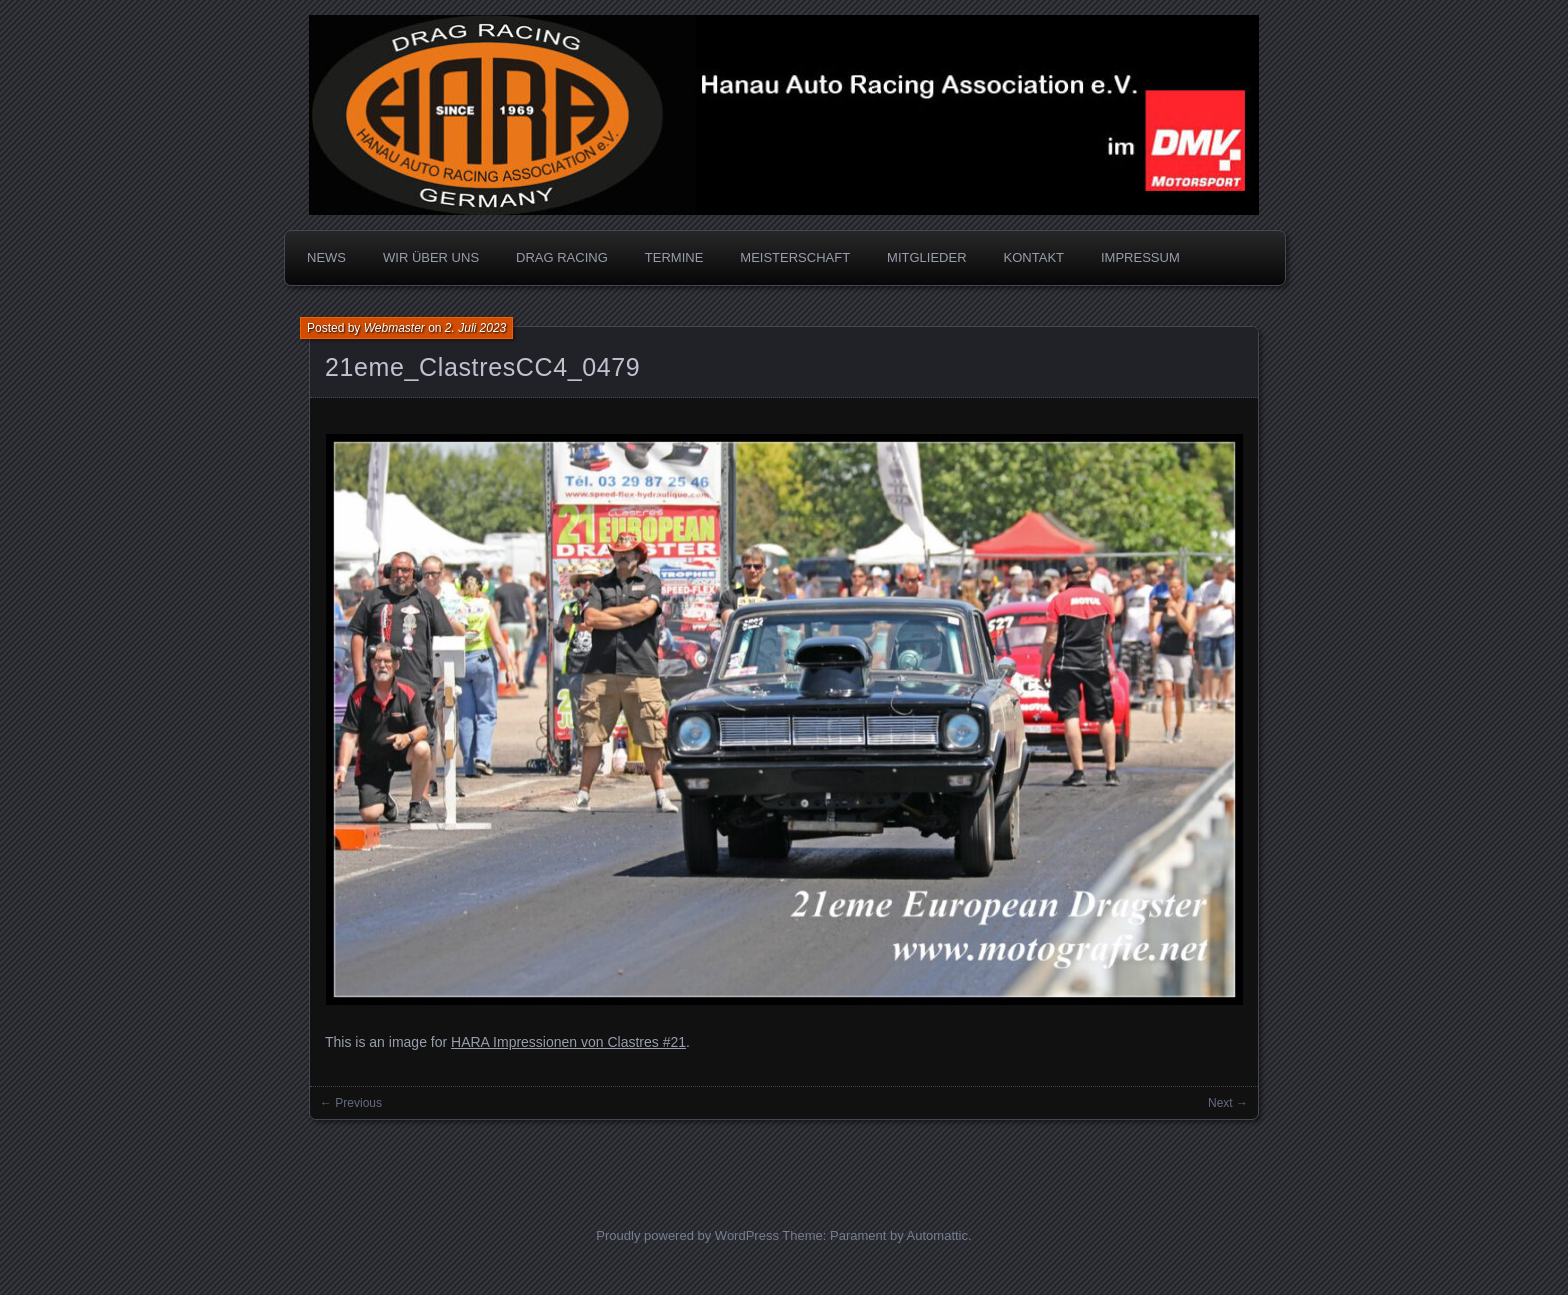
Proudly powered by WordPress (687, 1235)
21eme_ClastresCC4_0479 (482, 367)
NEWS (326, 257)
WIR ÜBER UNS (431, 257)
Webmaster (394, 328)
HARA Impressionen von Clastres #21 (568, 1042)
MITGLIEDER (926, 257)
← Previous (351, 1103)
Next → (1228, 1103)
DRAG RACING (562, 257)
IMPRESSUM (1140, 257)
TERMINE (674, 257)
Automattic (937, 1235)
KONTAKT (1034, 257)
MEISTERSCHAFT (795, 257)
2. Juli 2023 (475, 328)
